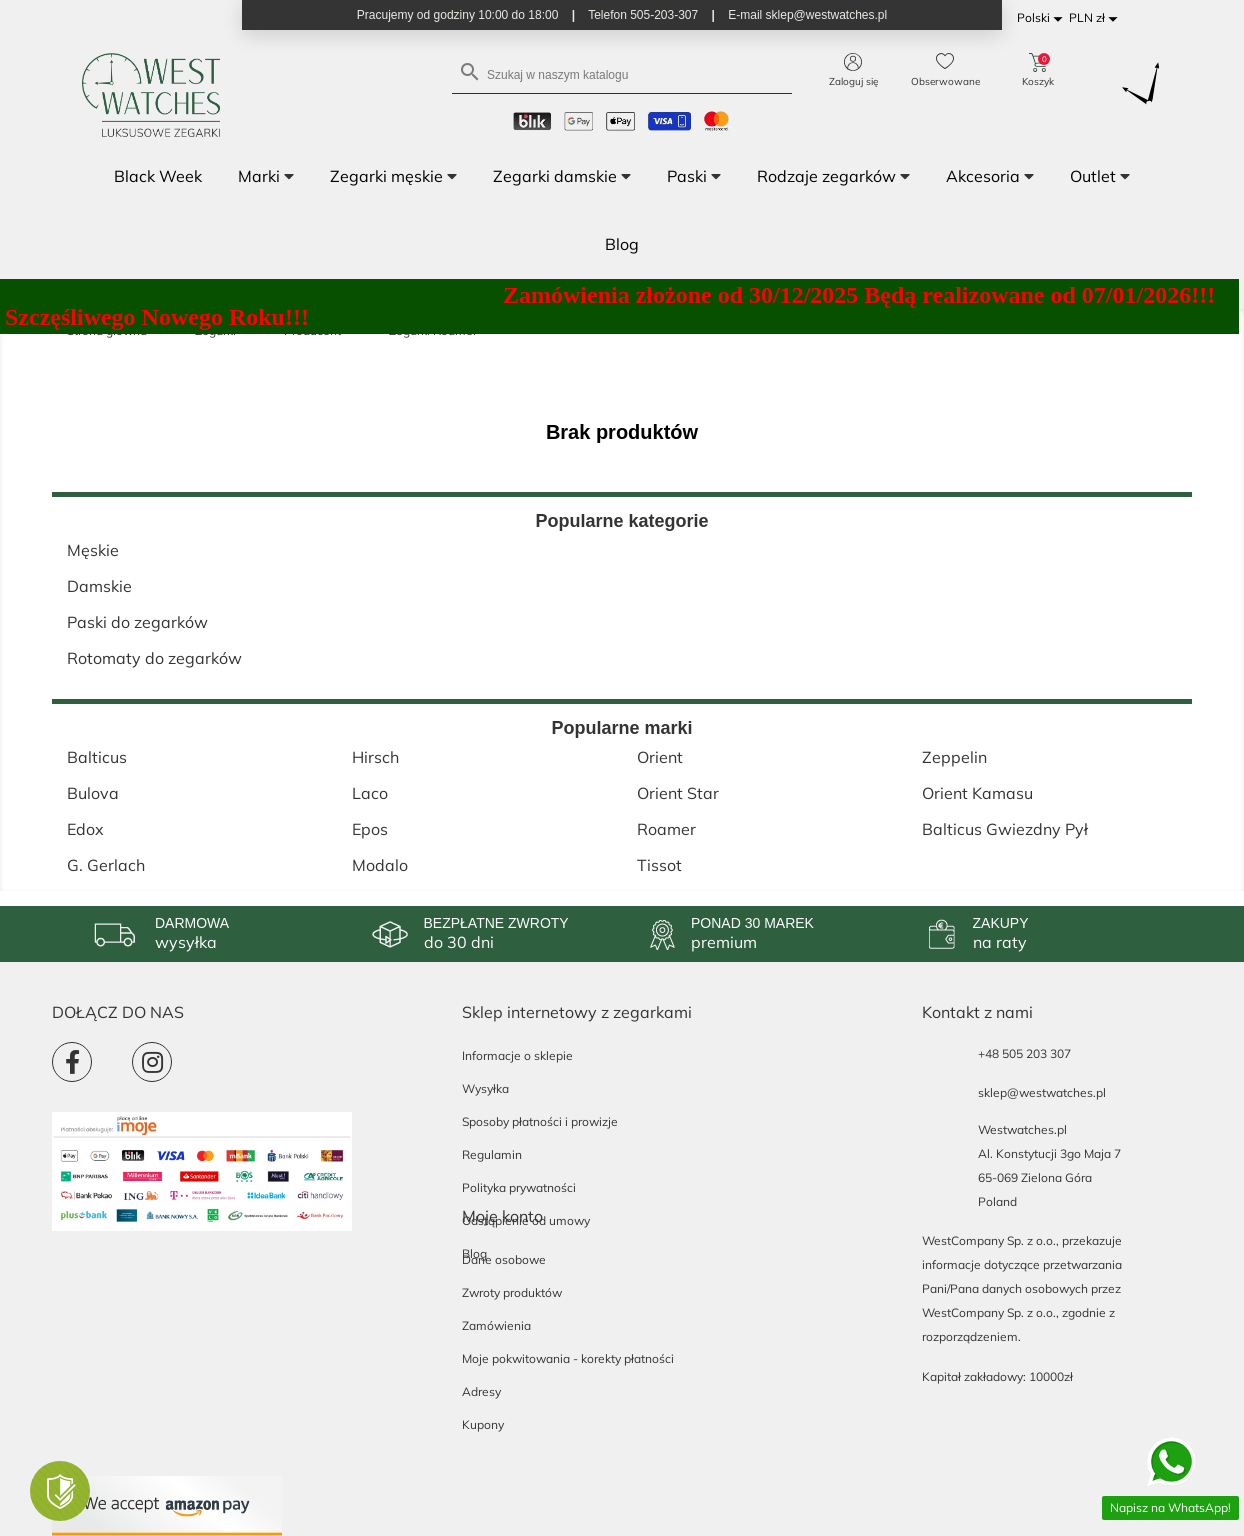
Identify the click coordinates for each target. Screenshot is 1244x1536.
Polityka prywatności (519, 1187)
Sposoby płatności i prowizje (540, 1121)
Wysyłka (485, 1088)
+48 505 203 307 (1024, 1053)
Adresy (481, 1391)
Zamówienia (496, 1325)
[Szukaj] (622, 73)
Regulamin (492, 1154)
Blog (474, 1253)
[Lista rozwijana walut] (1096, 18)
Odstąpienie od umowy (526, 1220)
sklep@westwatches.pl (1042, 1092)
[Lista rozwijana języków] (1043, 18)
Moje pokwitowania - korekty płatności (568, 1358)
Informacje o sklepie (517, 1055)
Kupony (483, 1424)
